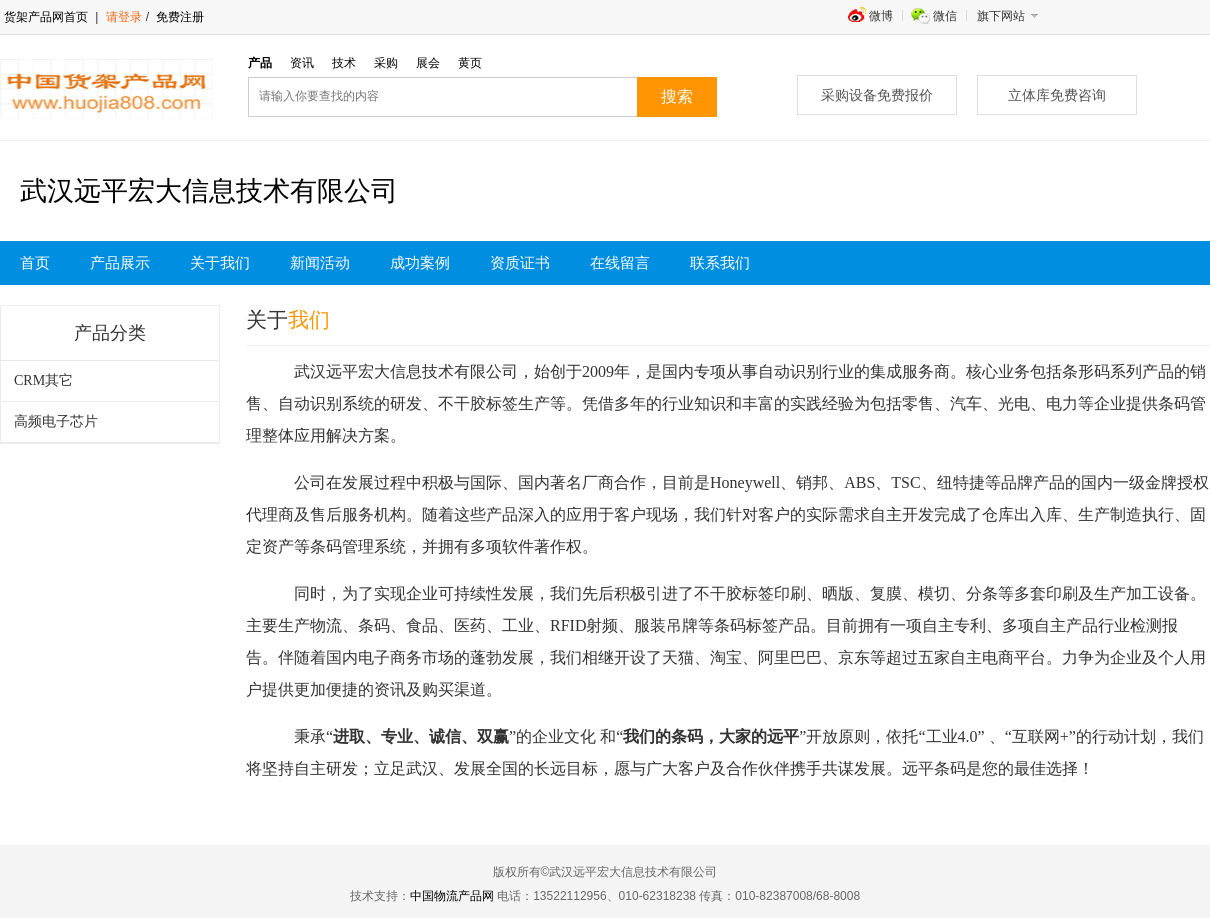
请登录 (124, 17)
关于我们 (220, 263)
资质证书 (520, 263)
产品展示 (120, 263)
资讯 (302, 63)
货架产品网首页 (46, 17)
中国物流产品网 (452, 896)
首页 (35, 263)
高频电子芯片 (56, 421)
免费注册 (178, 17)
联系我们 (720, 263)
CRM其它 (43, 380)
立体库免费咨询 (1057, 95)
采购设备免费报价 (877, 95)
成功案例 (420, 263)
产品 (260, 63)
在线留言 (620, 263)
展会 (428, 63)
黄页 (470, 63)
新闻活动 (320, 263)
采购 (386, 63)
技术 (344, 63)
